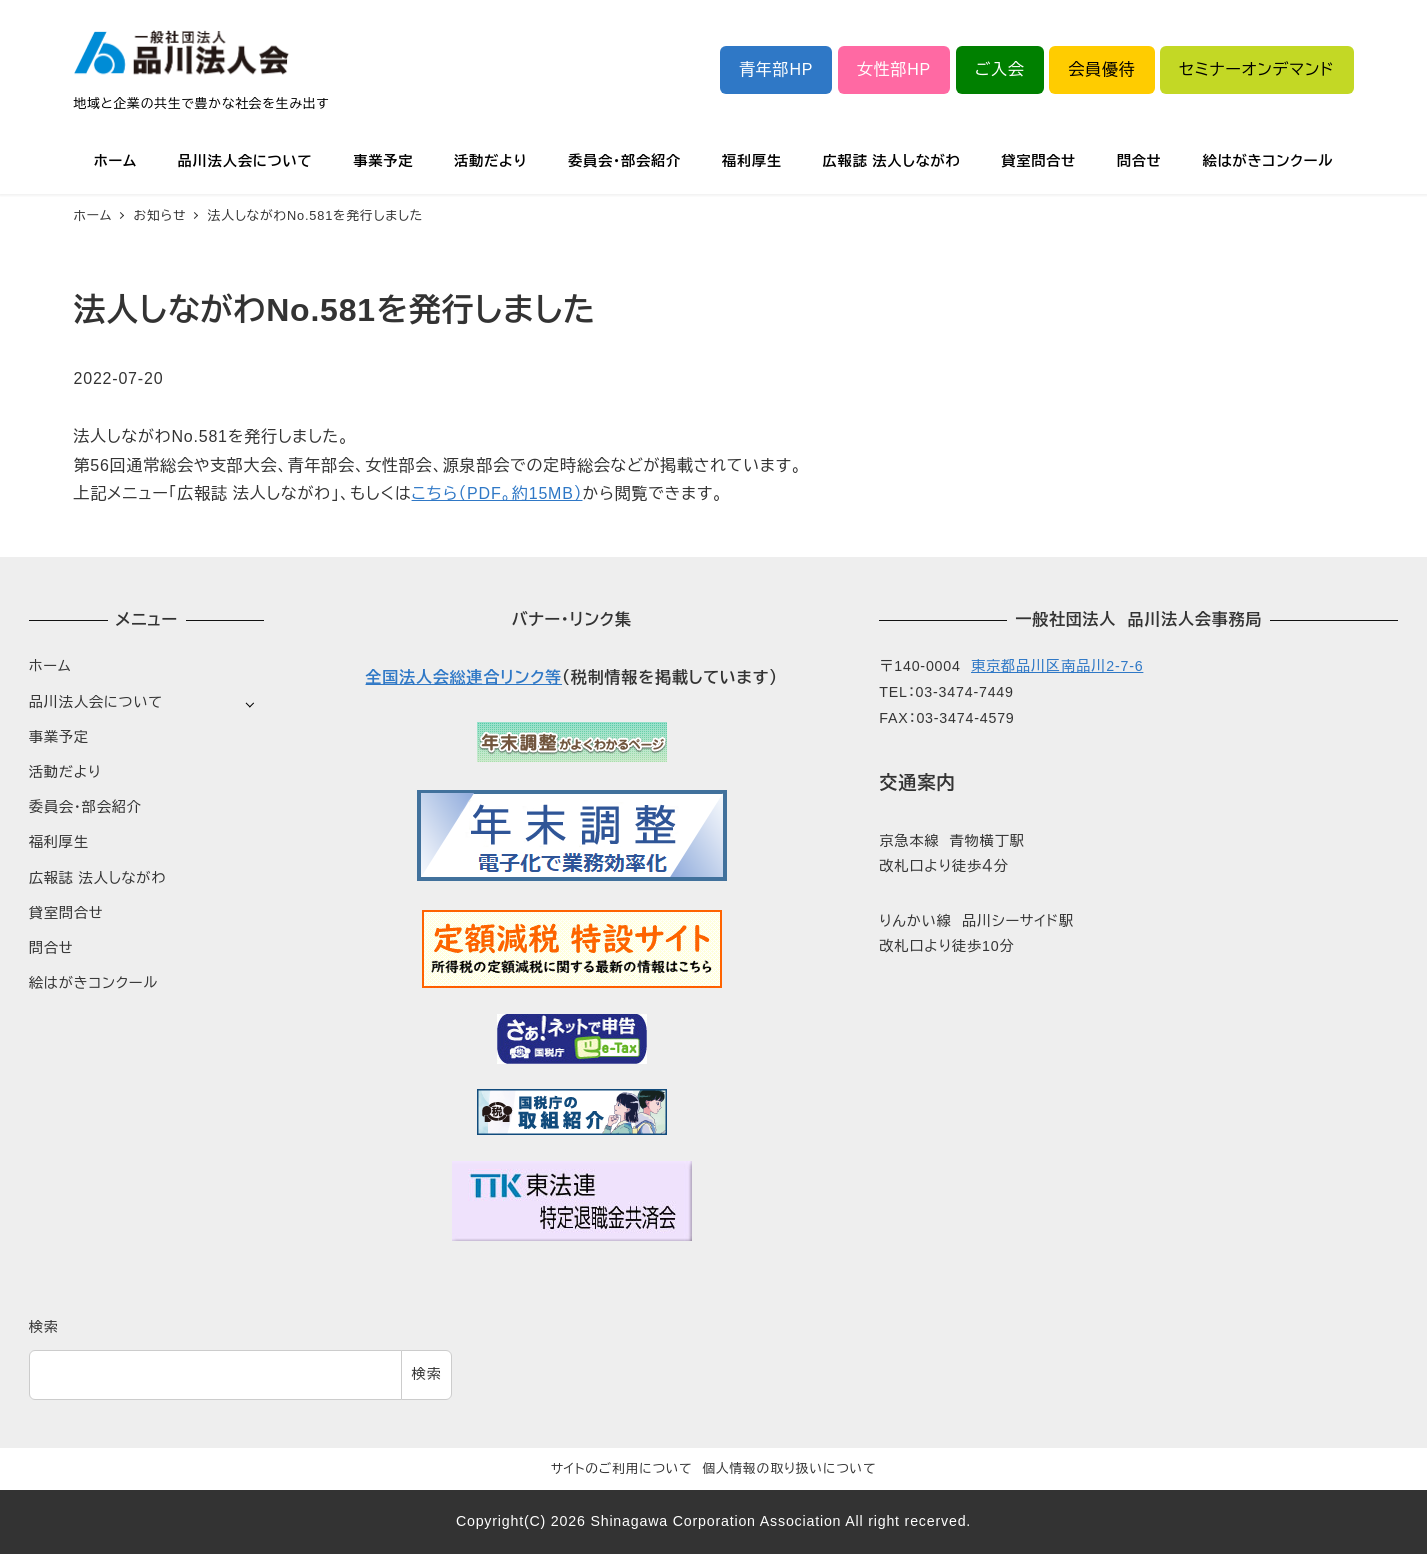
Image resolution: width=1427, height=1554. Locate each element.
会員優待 (1101, 69)
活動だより (65, 772)
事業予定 (59, 737)
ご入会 (1000, 69)
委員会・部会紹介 (85, 807)
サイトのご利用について (622, 1468)
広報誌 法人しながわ (97, 878)
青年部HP (776, 69)
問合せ (51, 948)
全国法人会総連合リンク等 (464, 677)
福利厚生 (59, 842)
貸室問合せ (66, 913)
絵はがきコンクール (93, 983)
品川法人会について (96, 702)
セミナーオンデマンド (1256, 69)
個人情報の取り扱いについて (789, 1468)
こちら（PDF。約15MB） (497, 493)
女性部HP (894, 69)
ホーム (50, 666)
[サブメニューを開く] (249, 703)
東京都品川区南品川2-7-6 (1057, 666)
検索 (44, 1327)
